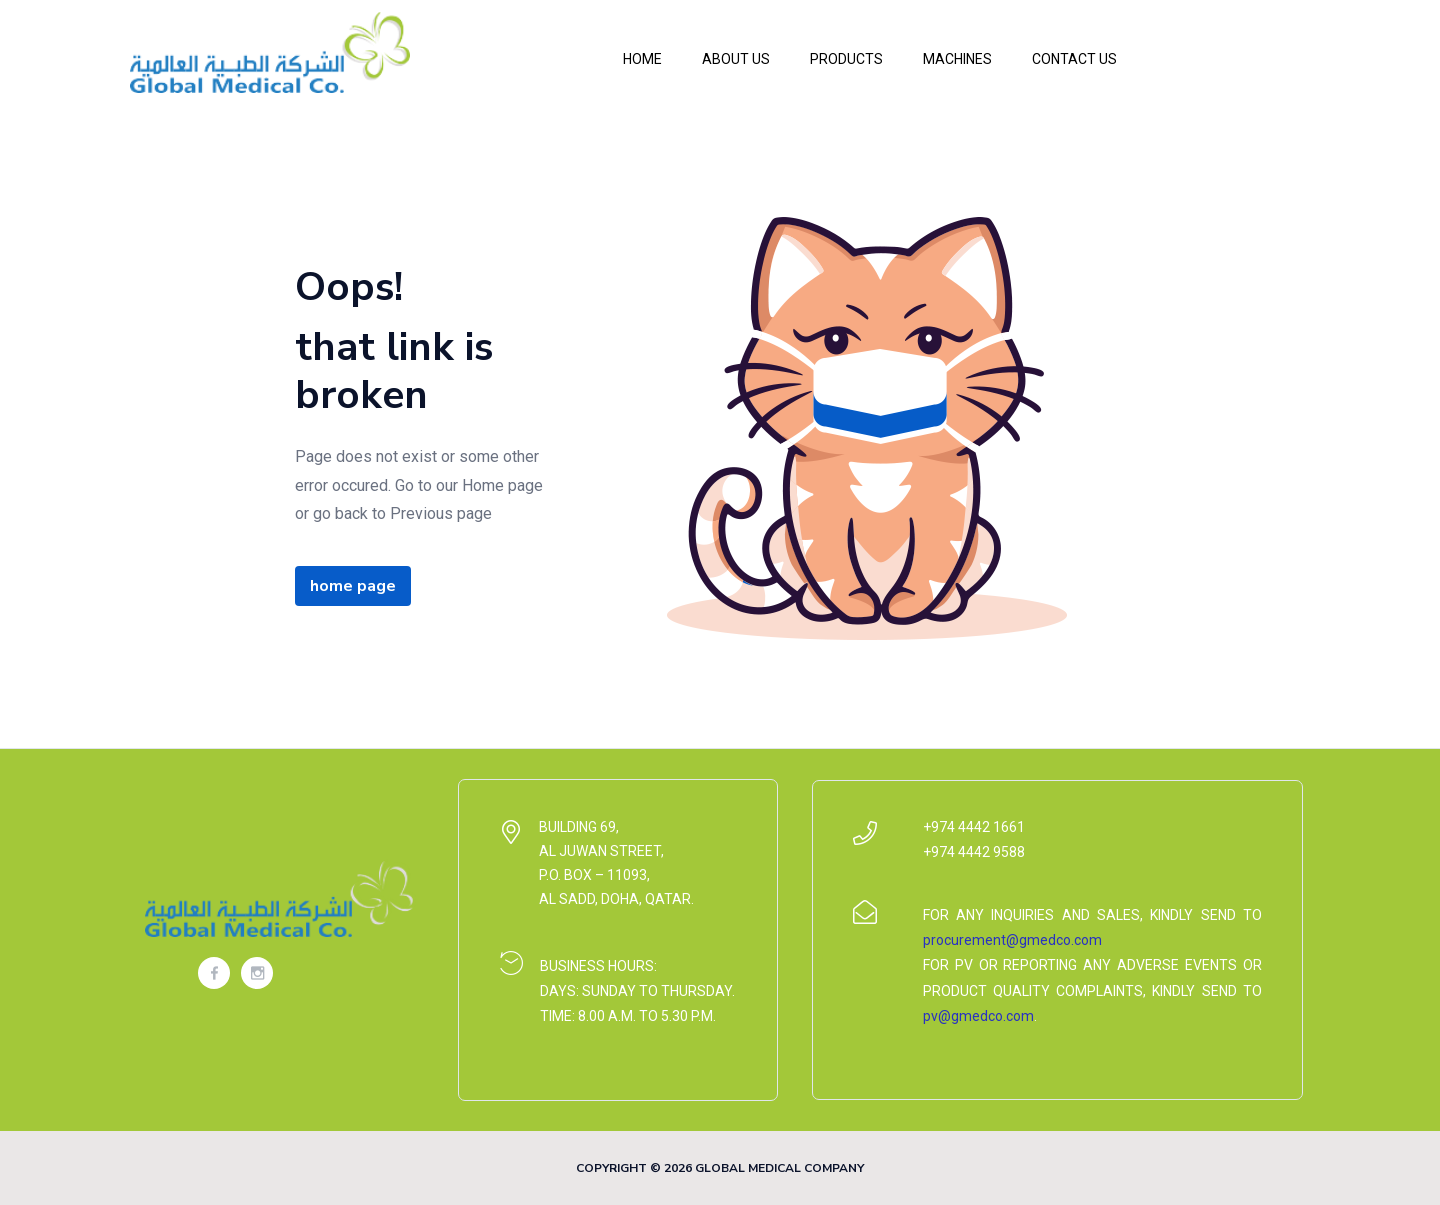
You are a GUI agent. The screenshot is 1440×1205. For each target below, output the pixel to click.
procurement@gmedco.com (1012, 940)
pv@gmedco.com (978, 1016)
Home (642, 59)
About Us (736, 59)
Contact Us (1074, 59)
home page (353, 586)
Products (846, 59)
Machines (957, 59)
